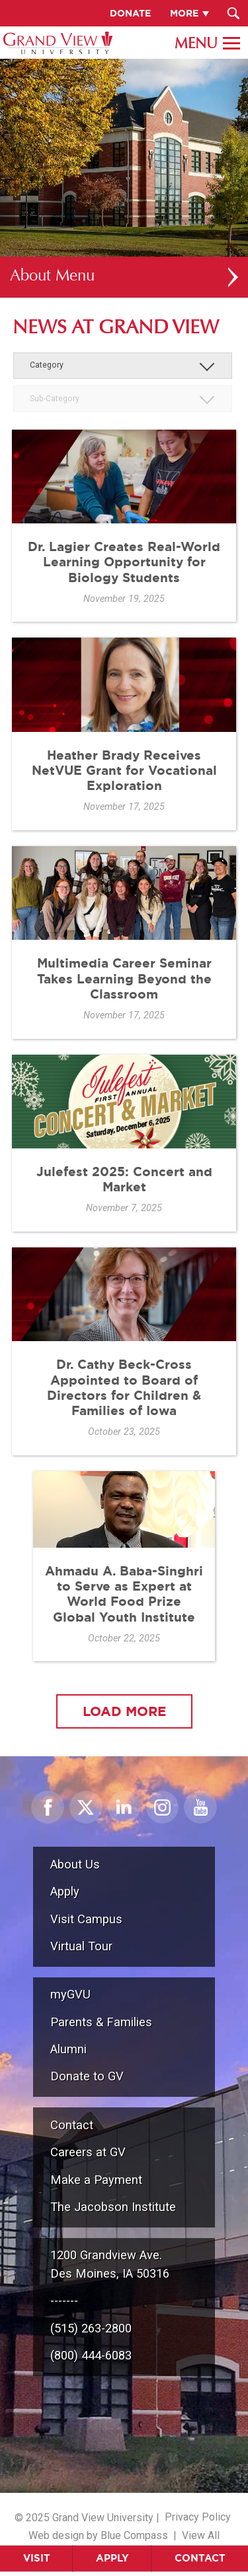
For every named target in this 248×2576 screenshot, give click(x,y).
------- (64, 2300)
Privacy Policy (198, 2517)
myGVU (70, 1994)
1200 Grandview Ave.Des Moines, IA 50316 (109, 2264)
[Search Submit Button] (233, 13)
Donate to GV (87, 2076)
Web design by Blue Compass (98, 2535)
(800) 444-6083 (91, 2355)
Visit (36, 2557)
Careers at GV (88, 2152)
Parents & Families (101, 2022)
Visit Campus (86, 1919)
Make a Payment (96, 2180)
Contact (200, 2557)
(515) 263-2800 (91, 2328)
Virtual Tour (81, 1946)
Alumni (68, 2049)
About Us (75, 1864)
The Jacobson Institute (113, 2207)
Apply (112, 2557)
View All (201, 2535)
